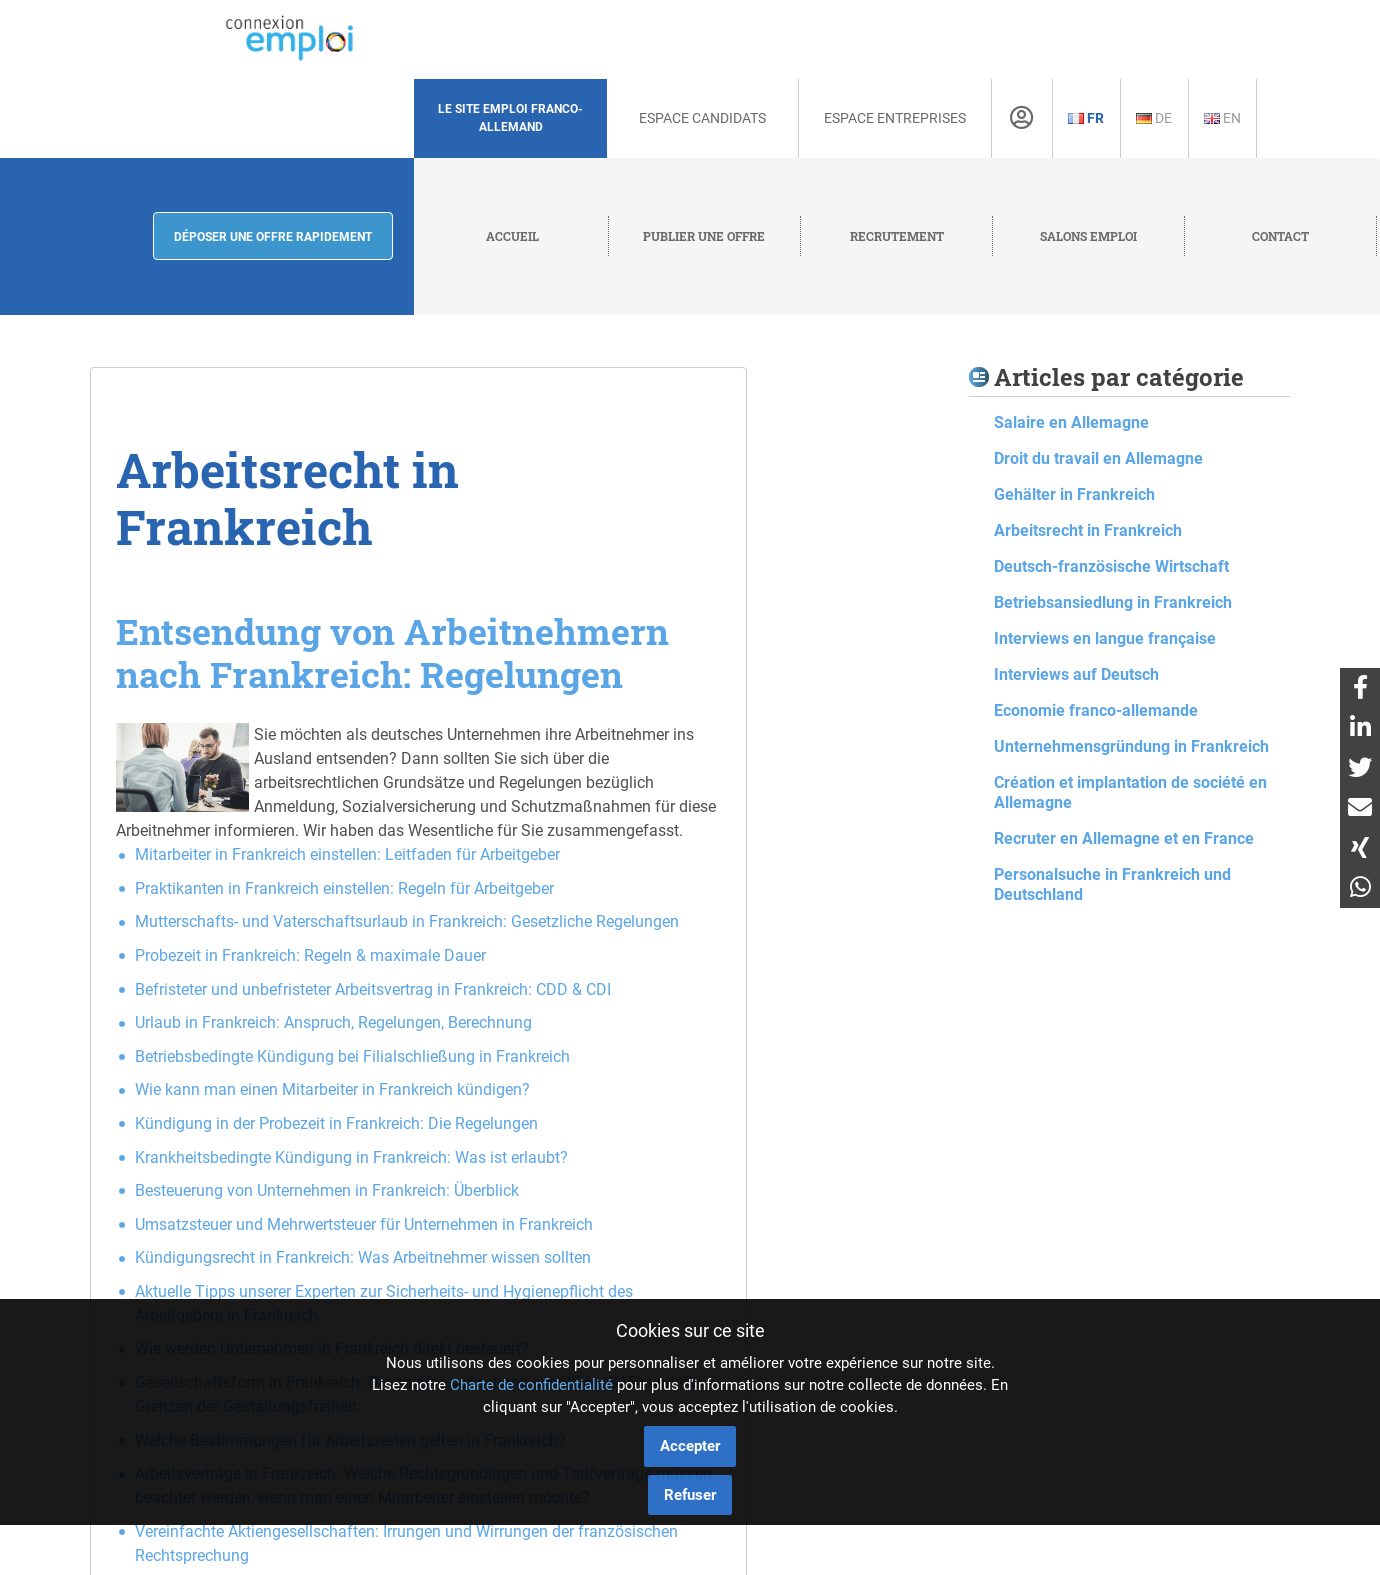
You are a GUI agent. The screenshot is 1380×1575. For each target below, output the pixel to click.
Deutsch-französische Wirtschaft (1111, 566)
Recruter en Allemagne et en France (1124, 838)
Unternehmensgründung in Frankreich (1131, 746)
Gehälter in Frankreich (1074, 494)
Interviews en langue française (1105, 638)
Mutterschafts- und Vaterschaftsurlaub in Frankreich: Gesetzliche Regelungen (407, 921)
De (1154, 118)
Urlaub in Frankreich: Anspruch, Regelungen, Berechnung (333, 1022)
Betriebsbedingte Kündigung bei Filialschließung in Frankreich (352, 1056)
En (1222, 118)
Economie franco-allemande (1096, 710)
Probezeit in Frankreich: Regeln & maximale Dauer (310, 955)
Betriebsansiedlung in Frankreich (1113, 602)
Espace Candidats (702, 118)
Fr (1086, 118)
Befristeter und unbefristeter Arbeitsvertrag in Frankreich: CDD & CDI (373, 989)
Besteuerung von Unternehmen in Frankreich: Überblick (327, 1190)
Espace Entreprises (895, 118)
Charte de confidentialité (531, 1385)
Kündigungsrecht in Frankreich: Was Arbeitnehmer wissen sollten (363, 1257)
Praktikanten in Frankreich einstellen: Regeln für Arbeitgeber (344, 888)
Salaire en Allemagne (1071, 422)
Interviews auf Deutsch (1076, 674)
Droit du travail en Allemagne (1098, 458)
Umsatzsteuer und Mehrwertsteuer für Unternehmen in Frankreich (364, 1224)
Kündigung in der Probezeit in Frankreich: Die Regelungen (336, 1123)
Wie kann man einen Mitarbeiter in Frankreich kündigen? (332, 1089)
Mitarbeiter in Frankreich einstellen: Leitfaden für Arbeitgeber (347, 854)
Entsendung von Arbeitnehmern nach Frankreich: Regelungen (392, 652)
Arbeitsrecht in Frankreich (1088, 530)
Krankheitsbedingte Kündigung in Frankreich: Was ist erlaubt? (351, 1157)
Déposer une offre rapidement (273, 237)
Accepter (690, 1446)
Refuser (690, 1495)
